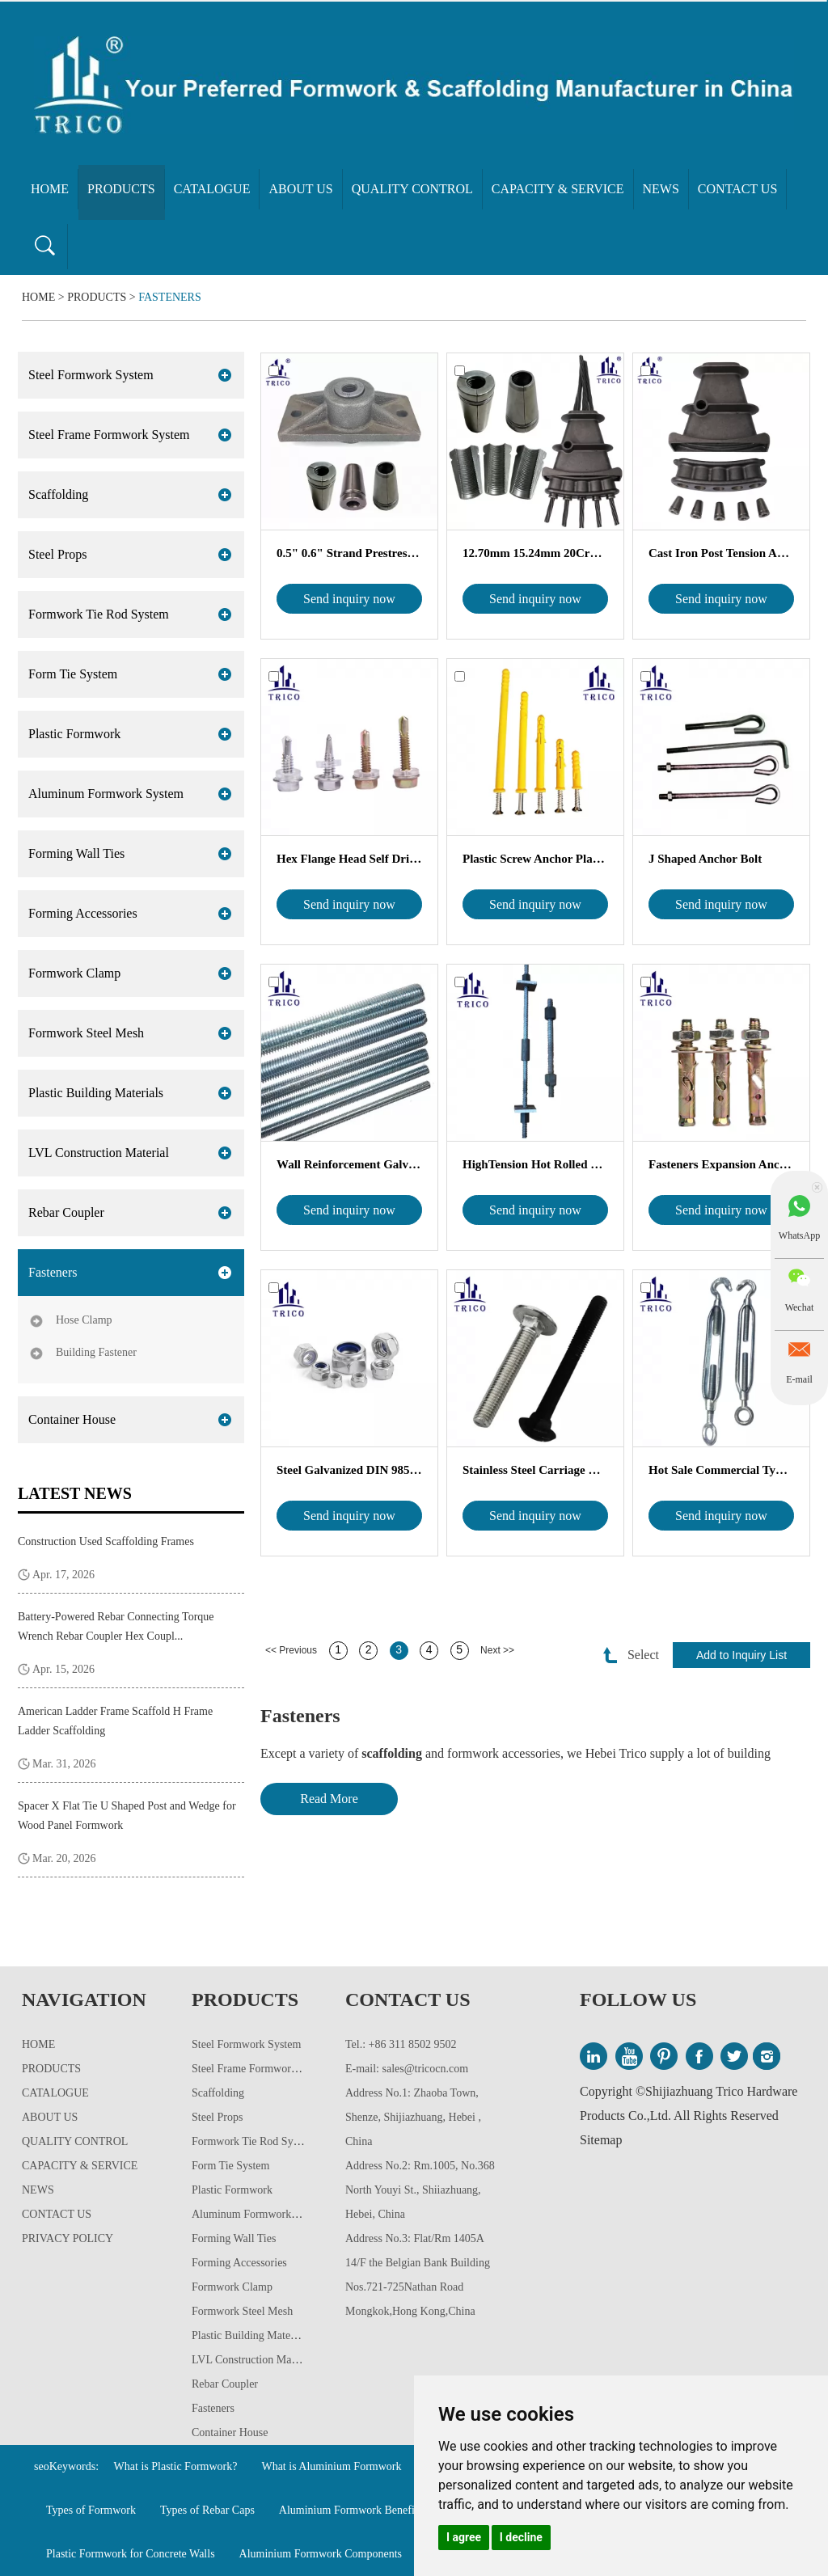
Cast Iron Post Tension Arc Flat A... (721, 553)
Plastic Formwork (74, 734)
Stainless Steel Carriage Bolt (535, 1469)
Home (50, 189)
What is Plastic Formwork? (176, 2466)
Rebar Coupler (66, 1212)
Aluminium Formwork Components (320, 2554)
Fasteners (169, 297)
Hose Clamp (84, 1320)
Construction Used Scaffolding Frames (106, 1541)
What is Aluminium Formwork (331, 2466)
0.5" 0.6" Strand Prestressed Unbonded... (349, 553)
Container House (72, 1419)
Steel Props (57, 554)
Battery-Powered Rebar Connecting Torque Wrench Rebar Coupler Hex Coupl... (116, 1626)
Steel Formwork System (91, 375)
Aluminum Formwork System (106, 793)
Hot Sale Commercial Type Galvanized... (721, 1469)
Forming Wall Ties (76, 853)
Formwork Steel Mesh (86, 1033)
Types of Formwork (91, 2510)
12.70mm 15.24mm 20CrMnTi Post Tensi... (535, 553)
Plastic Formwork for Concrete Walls (130, 2554)
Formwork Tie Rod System (98, 614)
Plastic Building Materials (95, 1093)
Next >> (497, 1650)
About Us (300, 189)
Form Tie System (72, 674)
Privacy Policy (67, 2238)
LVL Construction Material (98, 1152)
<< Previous (291, 1650)
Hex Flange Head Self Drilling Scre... (349, 858)
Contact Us (737, 189)
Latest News (75, 1493)
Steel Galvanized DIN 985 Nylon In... (349, 1469)
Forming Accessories (82, 913)
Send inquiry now (349, 599)
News (661, 189)
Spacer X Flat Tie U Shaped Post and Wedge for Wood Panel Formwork (127, 1815)
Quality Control (412, 189)
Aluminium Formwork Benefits (350, 2510)
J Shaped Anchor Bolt (705, 858)
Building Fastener (96, 1352)
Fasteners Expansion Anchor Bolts (721, 1164)
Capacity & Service (558, 189)
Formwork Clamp (74, 973)
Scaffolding (58, 494)
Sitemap (601, 2140)
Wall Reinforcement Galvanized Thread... (349, 1164)
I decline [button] (521, 2537)
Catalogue (212, 189)
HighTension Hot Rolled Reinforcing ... (535, 1164)
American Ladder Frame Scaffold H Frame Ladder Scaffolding (115, 1721)
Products (121, 189)
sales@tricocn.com (425, 2069)
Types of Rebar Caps (207, 2510)
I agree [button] (463, 2537)
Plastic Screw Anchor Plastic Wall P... (535, 858)
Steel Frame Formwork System (109, 434)
